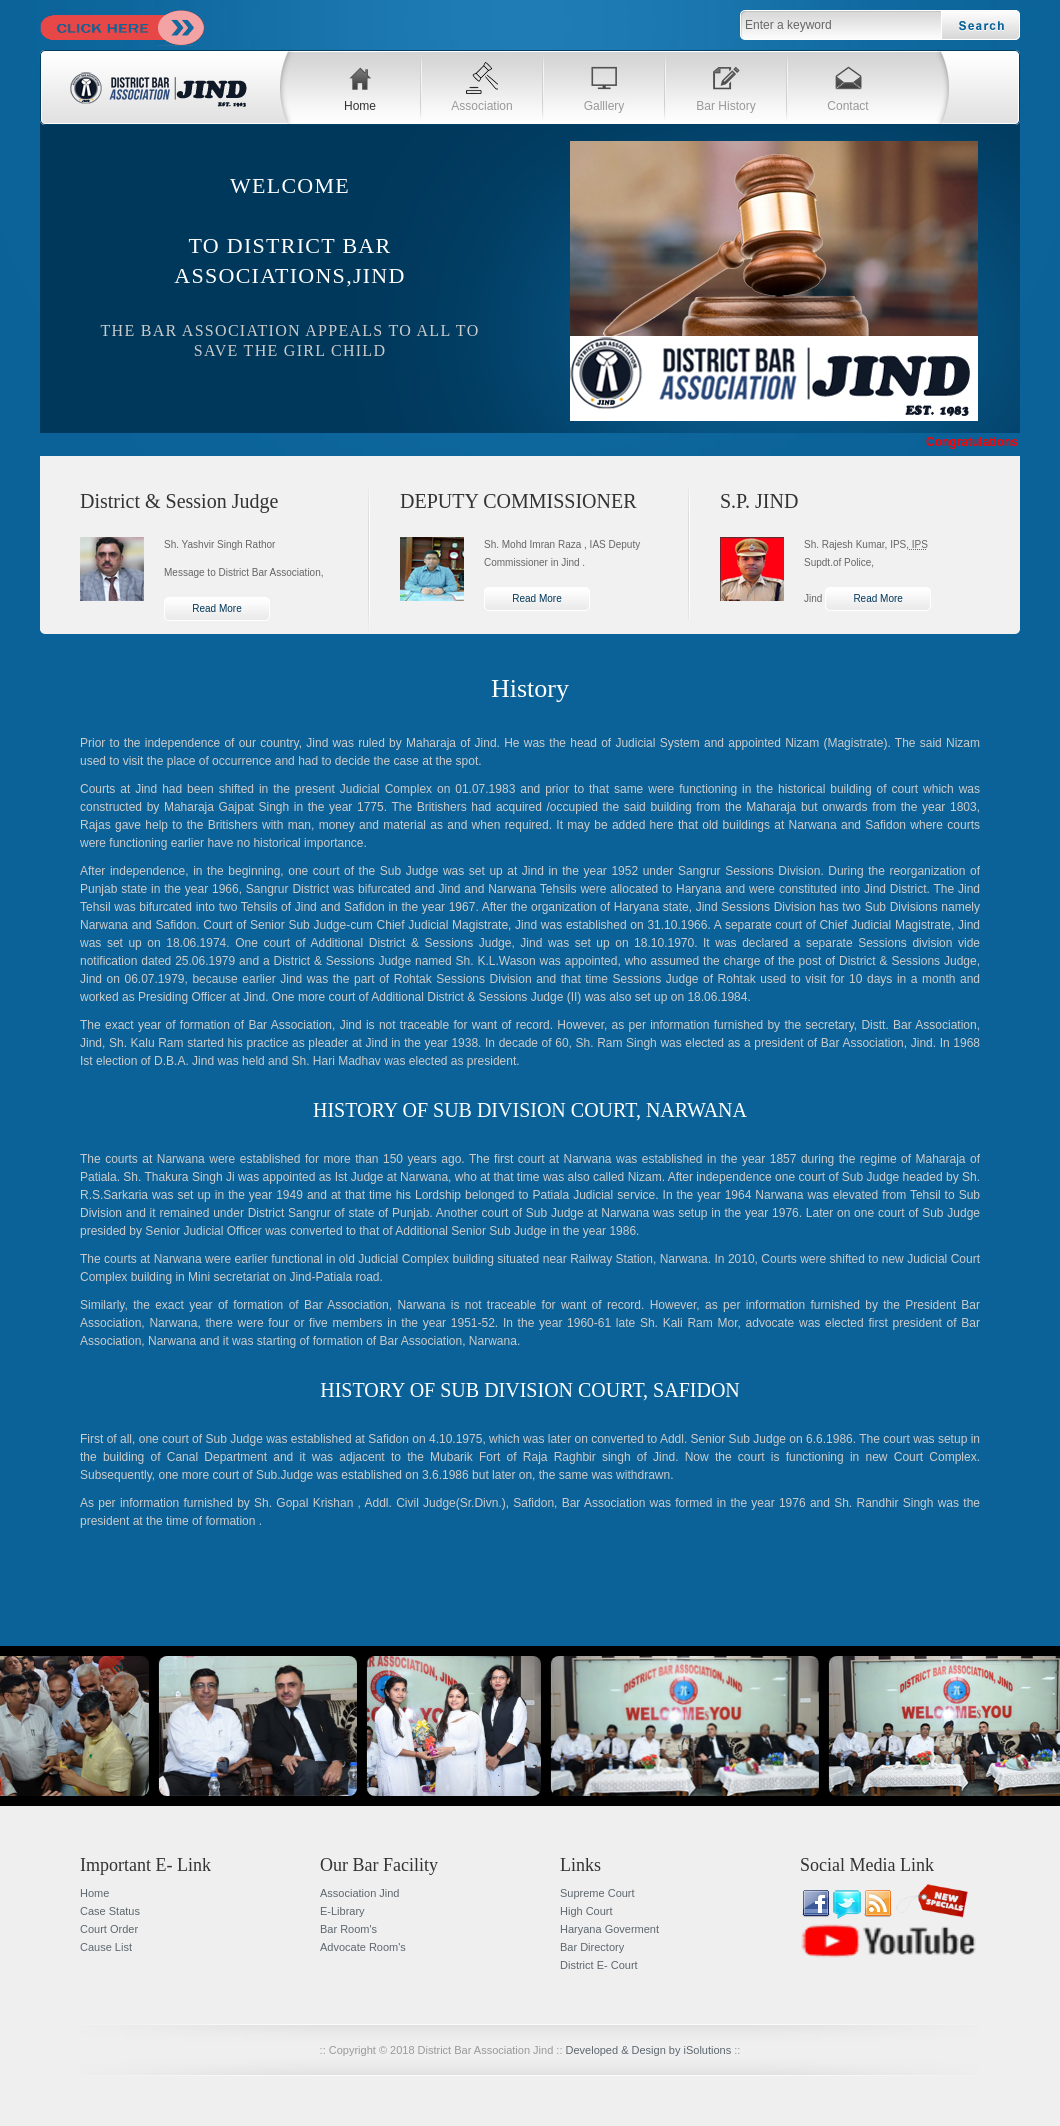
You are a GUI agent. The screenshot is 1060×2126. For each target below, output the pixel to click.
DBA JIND (160, 90)
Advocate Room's (363, 1947)
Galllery (604, 106)
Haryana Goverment (609, 1929)
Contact (847, 106)
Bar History (725, 106)
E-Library (342, 1911)
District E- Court (599, 1965)
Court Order (109, 1929)
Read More (216, 608)
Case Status (110, 1911)
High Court (586, 1911)
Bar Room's (348, 1929)
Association (481, 106)
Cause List (106, 1947)
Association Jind (360, 1893)
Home (360, 106)
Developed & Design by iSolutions (649, 2050)
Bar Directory (592, 1947)
